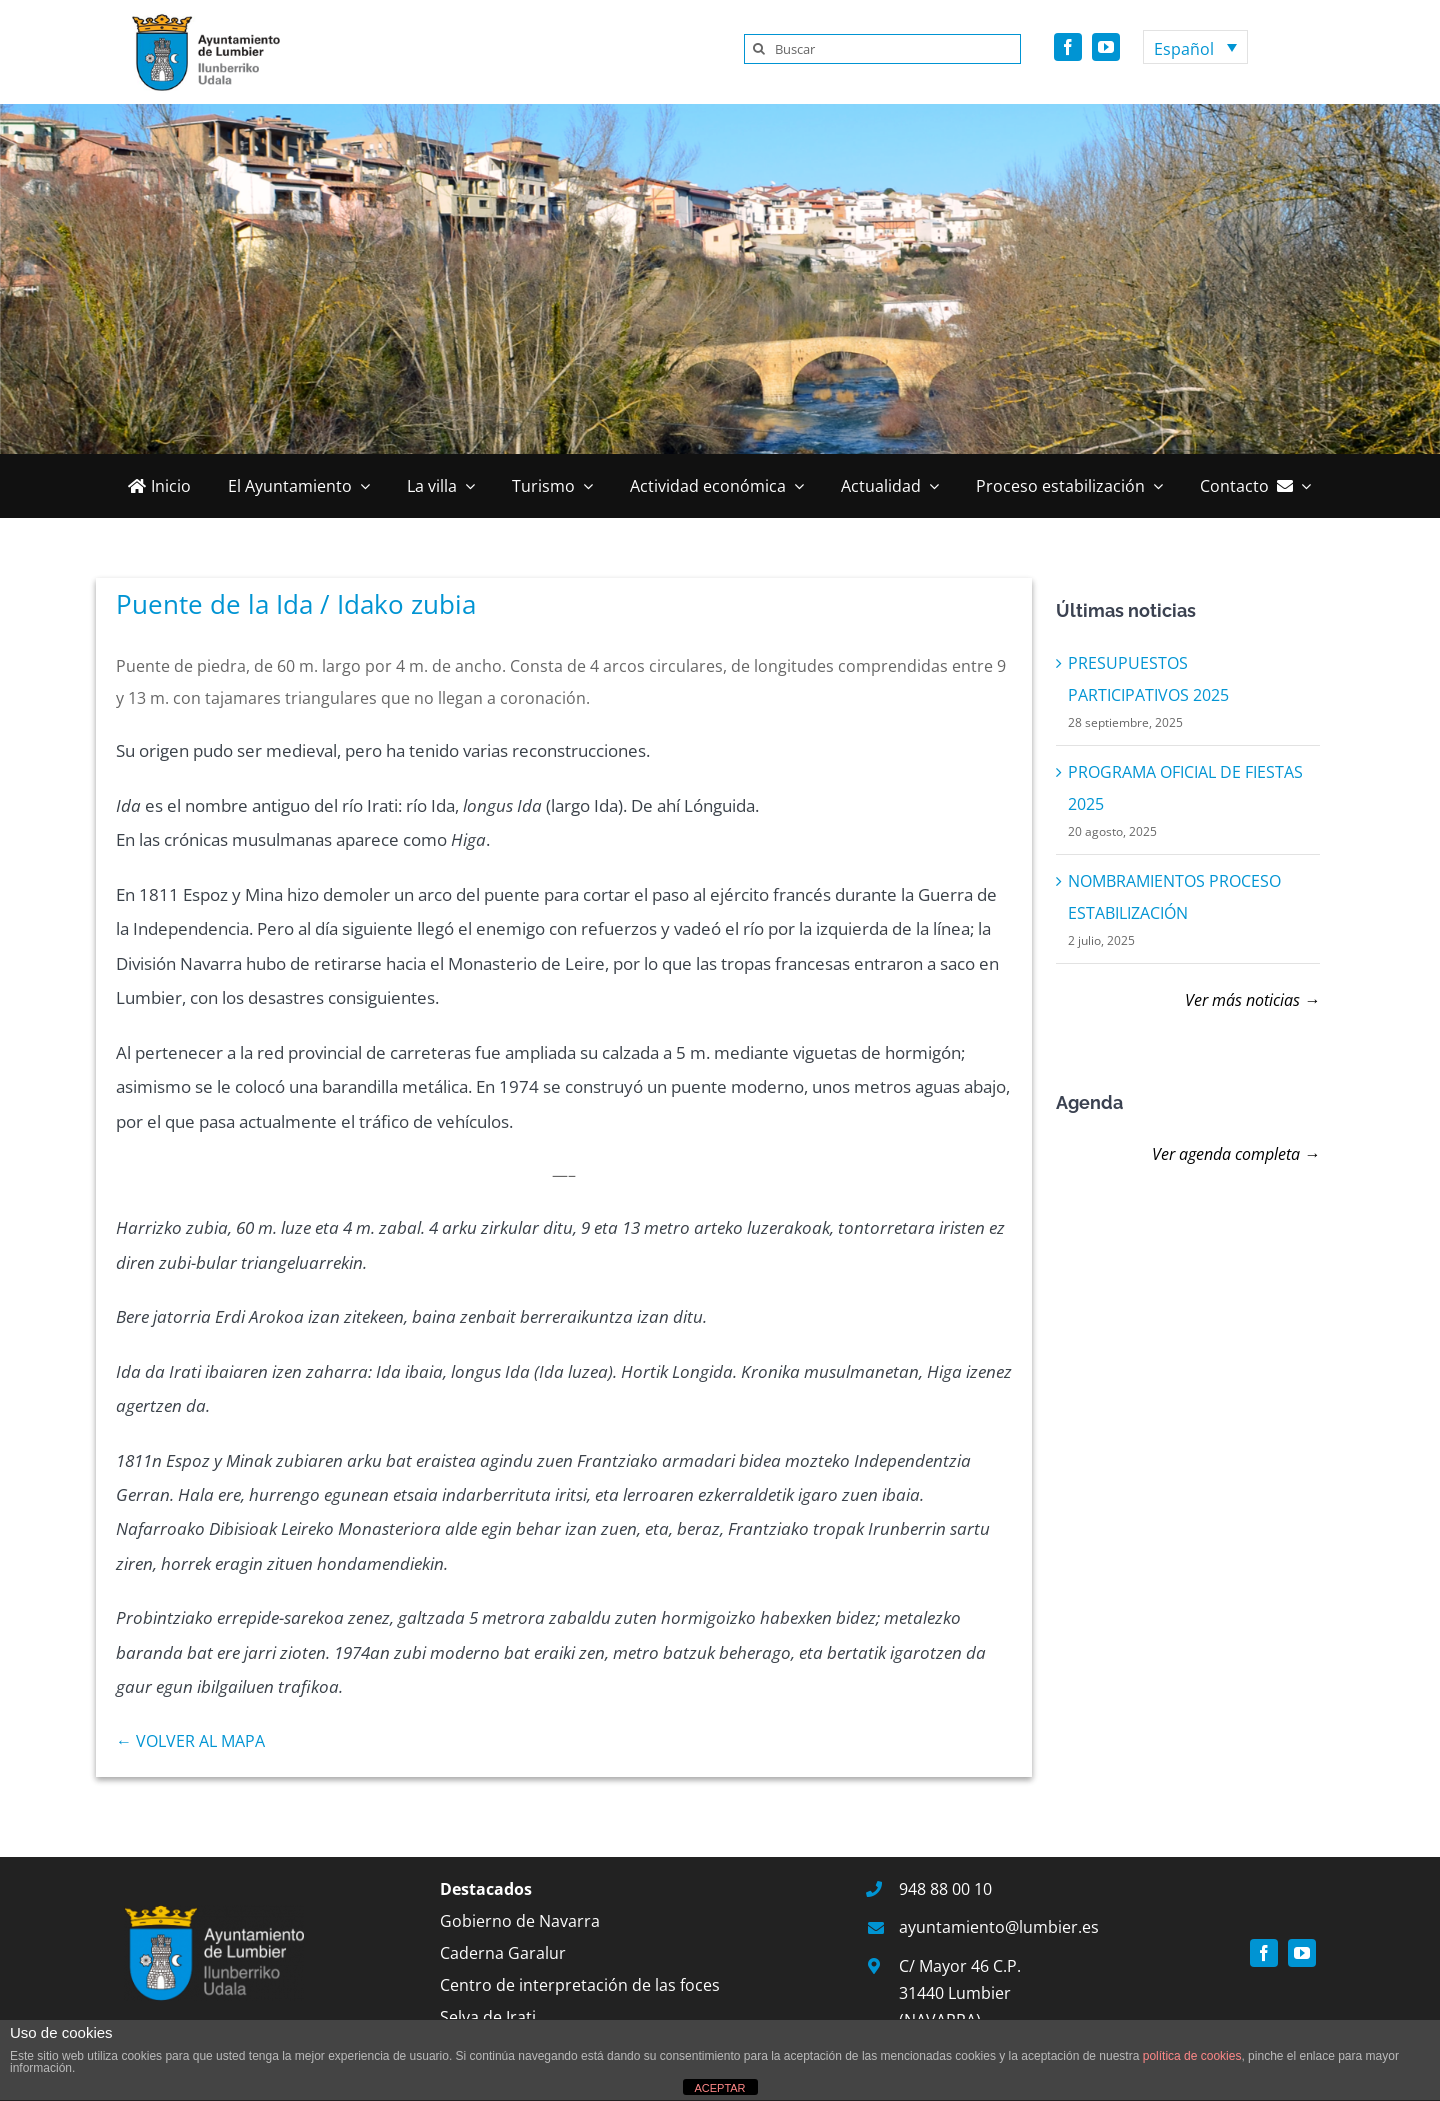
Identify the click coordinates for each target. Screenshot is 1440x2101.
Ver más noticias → (1252, 1000)
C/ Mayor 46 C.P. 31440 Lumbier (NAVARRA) (960, 1993)
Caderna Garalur (503, 1953)
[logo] (200, 18)
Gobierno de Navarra (520, 1921)
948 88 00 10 (945, 1889)
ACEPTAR (719, 2088)
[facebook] (1068, 47)
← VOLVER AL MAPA (190, 1741)
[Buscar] (882, 49)
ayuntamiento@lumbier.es (999, 1927)
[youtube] (1106, 47)
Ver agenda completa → (1236, 1154)
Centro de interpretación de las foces (580, 1985)
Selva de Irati (488, 2017)
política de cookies (1192, 2056)
